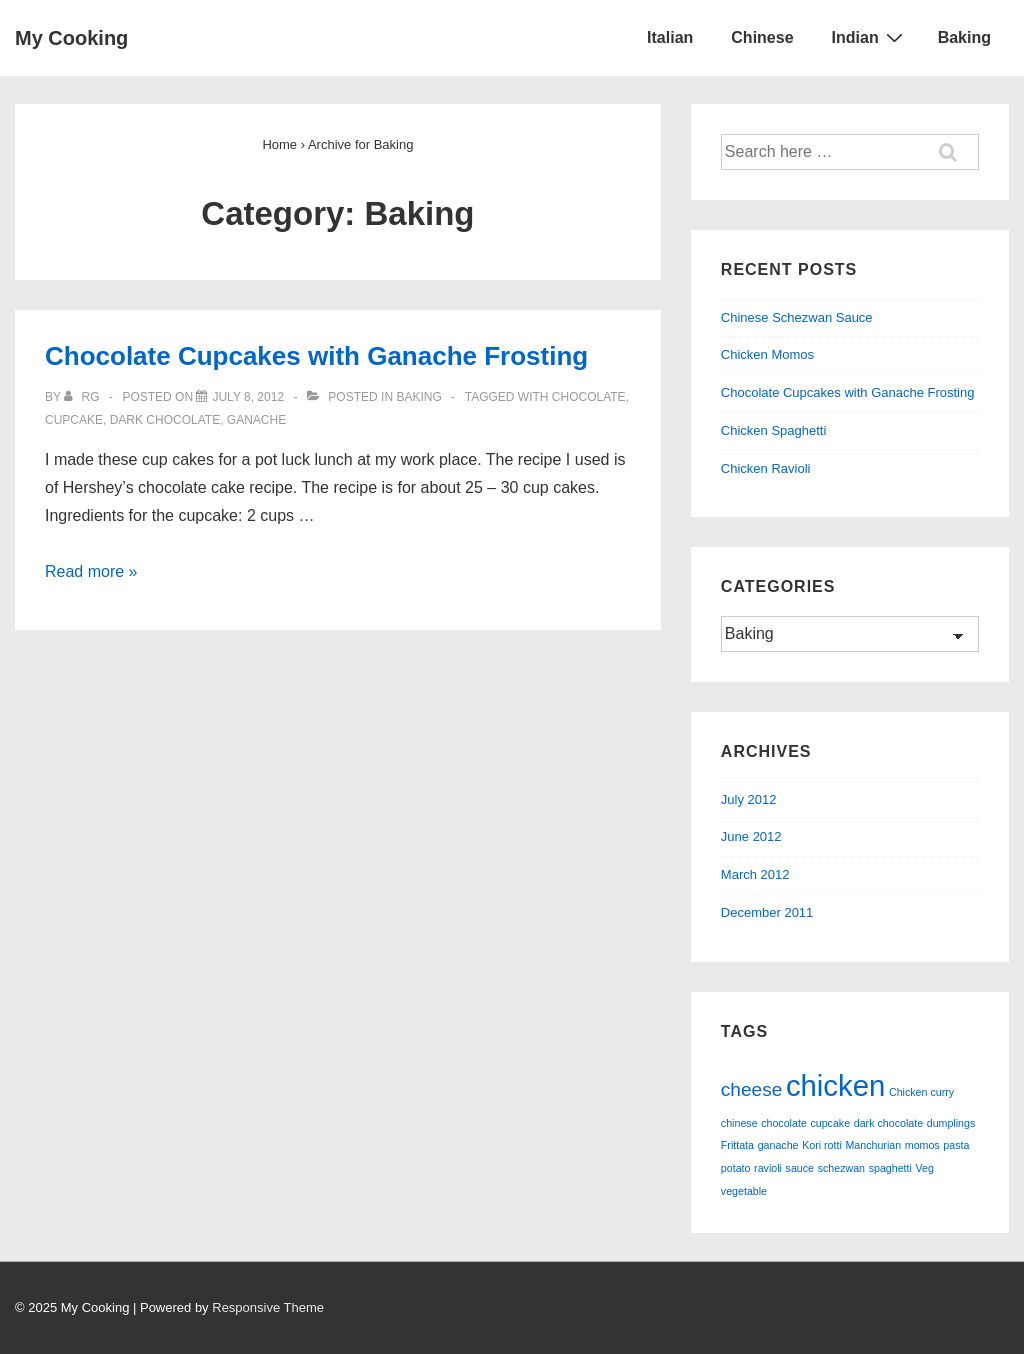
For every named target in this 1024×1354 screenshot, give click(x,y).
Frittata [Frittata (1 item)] (737, 1145)
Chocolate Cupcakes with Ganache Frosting (316, 356)
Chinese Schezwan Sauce (797, 317)
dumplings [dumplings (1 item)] (951, 1123)
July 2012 (749, 799)
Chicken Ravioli (766, 468)
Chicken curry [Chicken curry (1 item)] (921, 1092)
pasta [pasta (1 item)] (956, 1145)
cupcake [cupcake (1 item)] (830, 1123)
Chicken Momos (767, 354)
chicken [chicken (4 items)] (835, 1085)
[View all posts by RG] (83, 397)
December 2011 (767, 912)
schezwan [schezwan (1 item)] (841, 1168)
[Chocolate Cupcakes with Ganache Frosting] (248, 397)
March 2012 (755, 874)
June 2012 (751, 836)
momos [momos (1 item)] (922, 1145)
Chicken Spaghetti (774, 430)
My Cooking (71, 38)
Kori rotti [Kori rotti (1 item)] (822, 1145)
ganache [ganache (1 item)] (778, 1145)
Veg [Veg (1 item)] (925, 1168)
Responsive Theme (268, 1307)
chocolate (589, 397)
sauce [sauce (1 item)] (800, 1168)
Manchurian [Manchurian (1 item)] (873, 1145)
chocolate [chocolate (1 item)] (784, 1123)
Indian (870, 37)
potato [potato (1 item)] (736, 1168)
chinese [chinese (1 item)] (739, 1123)
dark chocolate (165, 420)
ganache (256, 420)
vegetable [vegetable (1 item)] (744, 1191)
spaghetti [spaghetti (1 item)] (890, 1168)
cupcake (74, 420)
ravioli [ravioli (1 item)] (768, 1168)
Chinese (762, 37)
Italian (670, 37)
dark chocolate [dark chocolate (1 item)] (888, 1123)
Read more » (91, 571)
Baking (964, 37)
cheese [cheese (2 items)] (751, 1089)
